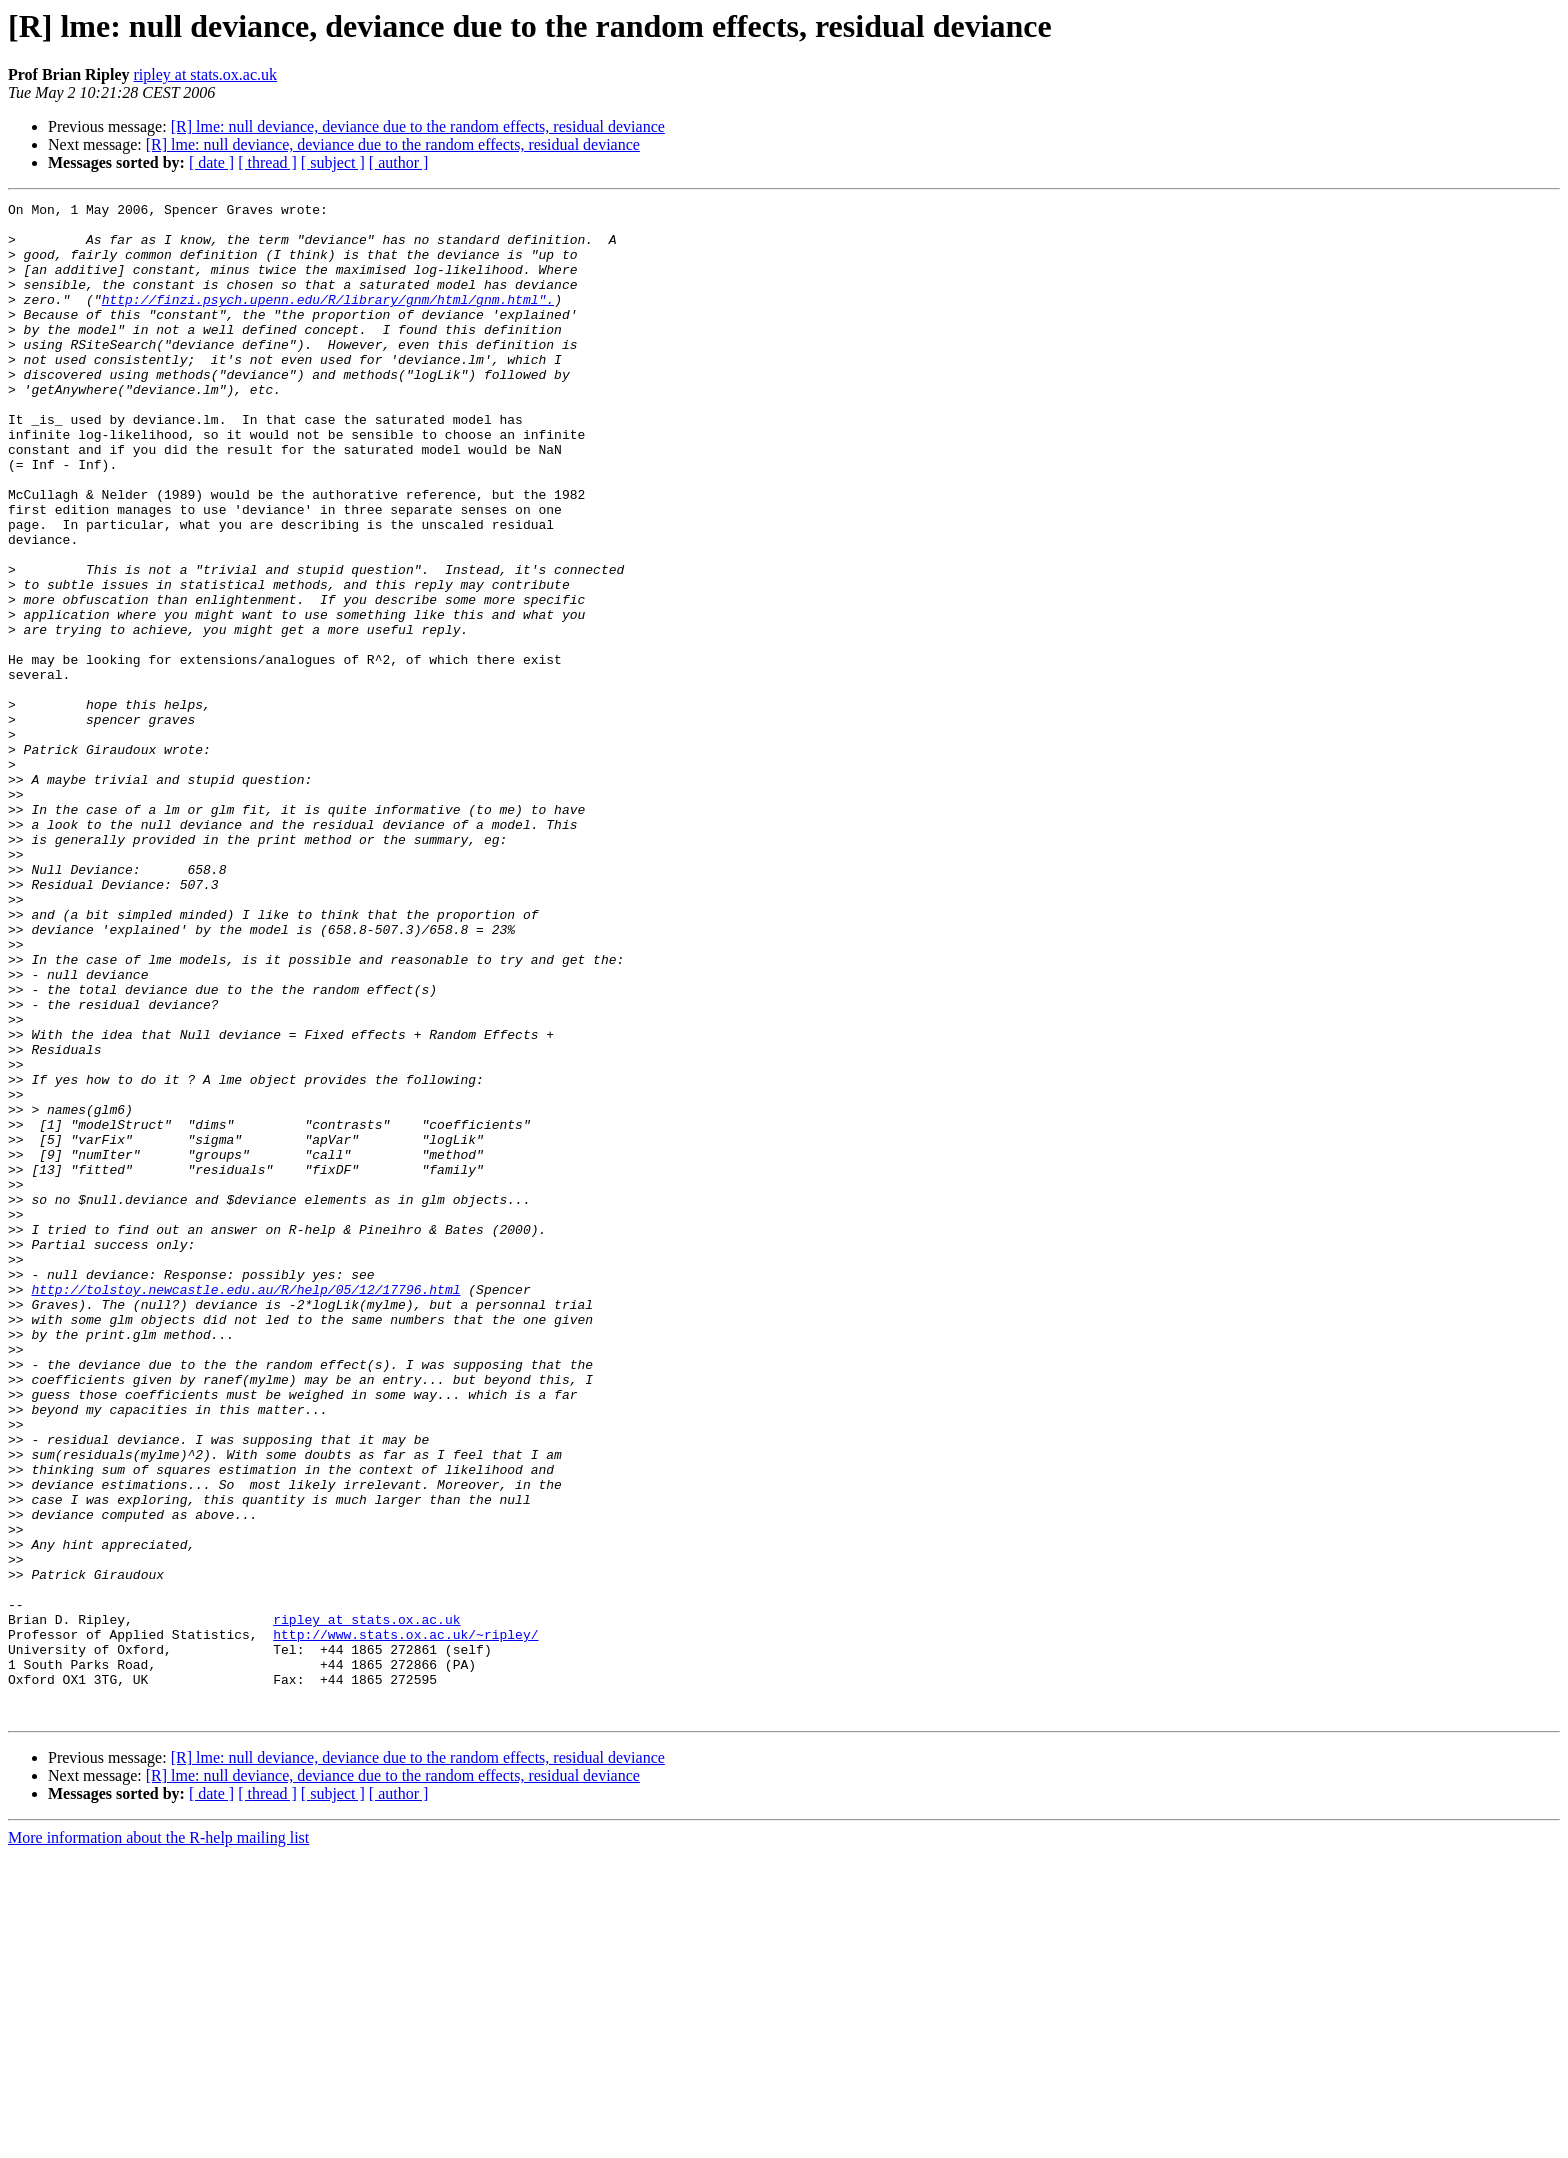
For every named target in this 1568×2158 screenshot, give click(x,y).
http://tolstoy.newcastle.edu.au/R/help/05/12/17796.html (245, 1508)
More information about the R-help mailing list (158, 2140)
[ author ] (399, 162)
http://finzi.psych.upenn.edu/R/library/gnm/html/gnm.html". (328, 320)
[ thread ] (267, 162)
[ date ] (211, 162)
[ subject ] (333, 162)
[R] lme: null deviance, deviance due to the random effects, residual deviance (418, 126)
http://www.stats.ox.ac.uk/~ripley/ (405, 1922)
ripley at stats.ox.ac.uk (205, 74)
